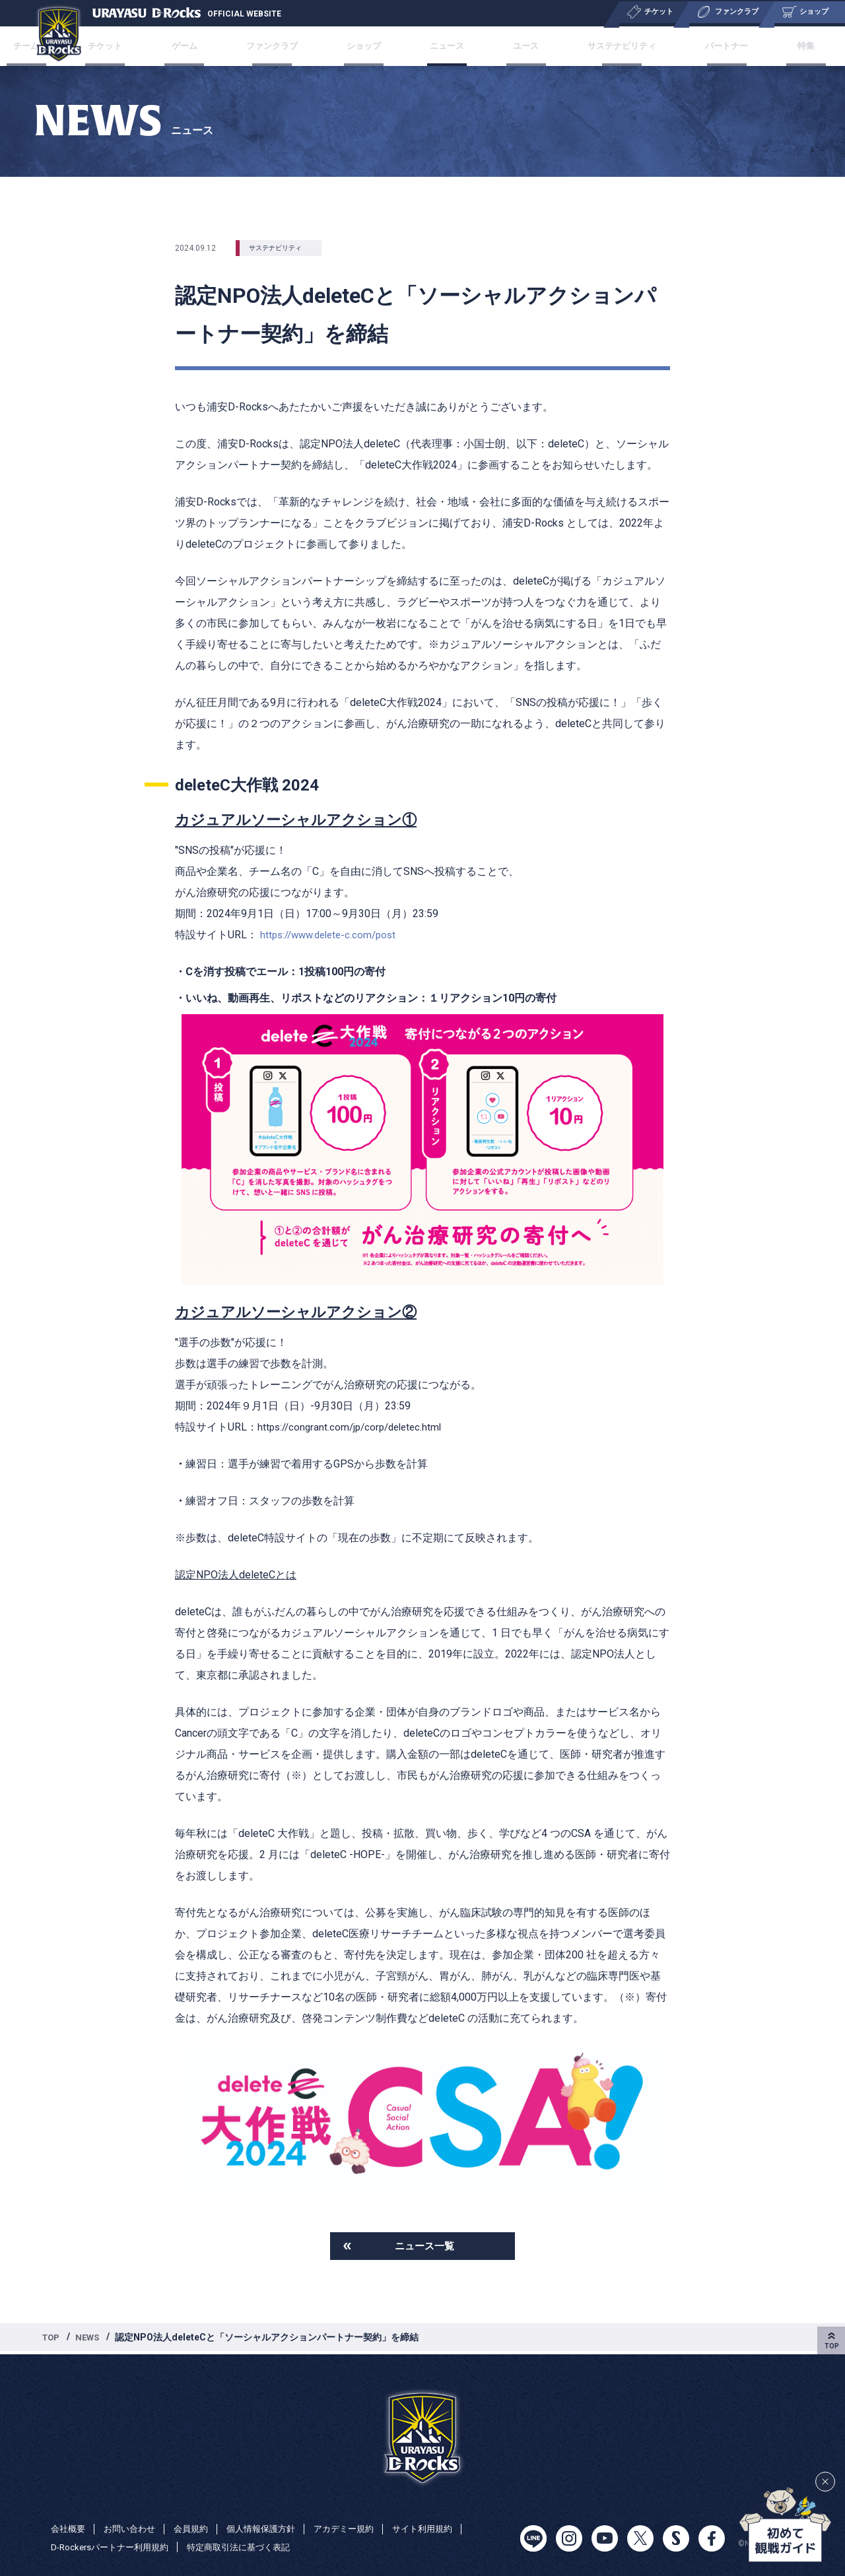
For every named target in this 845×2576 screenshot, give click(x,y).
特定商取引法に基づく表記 (250, 2547)
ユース (514, 46)
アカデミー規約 (360, 2528)
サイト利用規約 (443, 2528)
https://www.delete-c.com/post (332, 934)
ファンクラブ (286, 46)
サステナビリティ (604, 46)
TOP (52, 2339)
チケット (137, 46)
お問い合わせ (134, 2528)
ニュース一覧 (424, 2247)
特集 (773, 46)
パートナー (705, 46)
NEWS (91, 2339)
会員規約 (198, 2528)
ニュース (445, 46)
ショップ (371, 46)
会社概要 (69, 2528)
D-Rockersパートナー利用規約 (114, 2547)
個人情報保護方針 (273, 2528)
